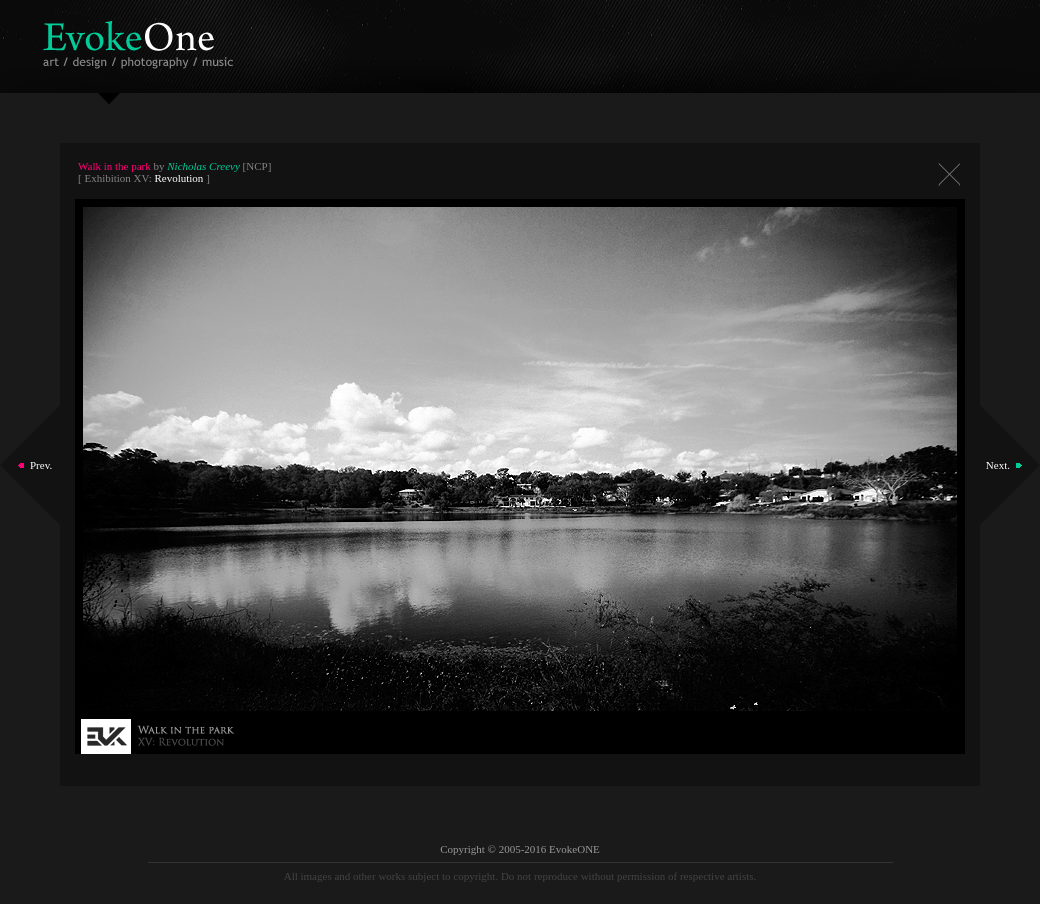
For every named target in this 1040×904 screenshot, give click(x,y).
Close (949, 174)
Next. (998, 465)
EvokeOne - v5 (141, 39)
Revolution (178, 178)
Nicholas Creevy (203, 166)
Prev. (41, 465)
